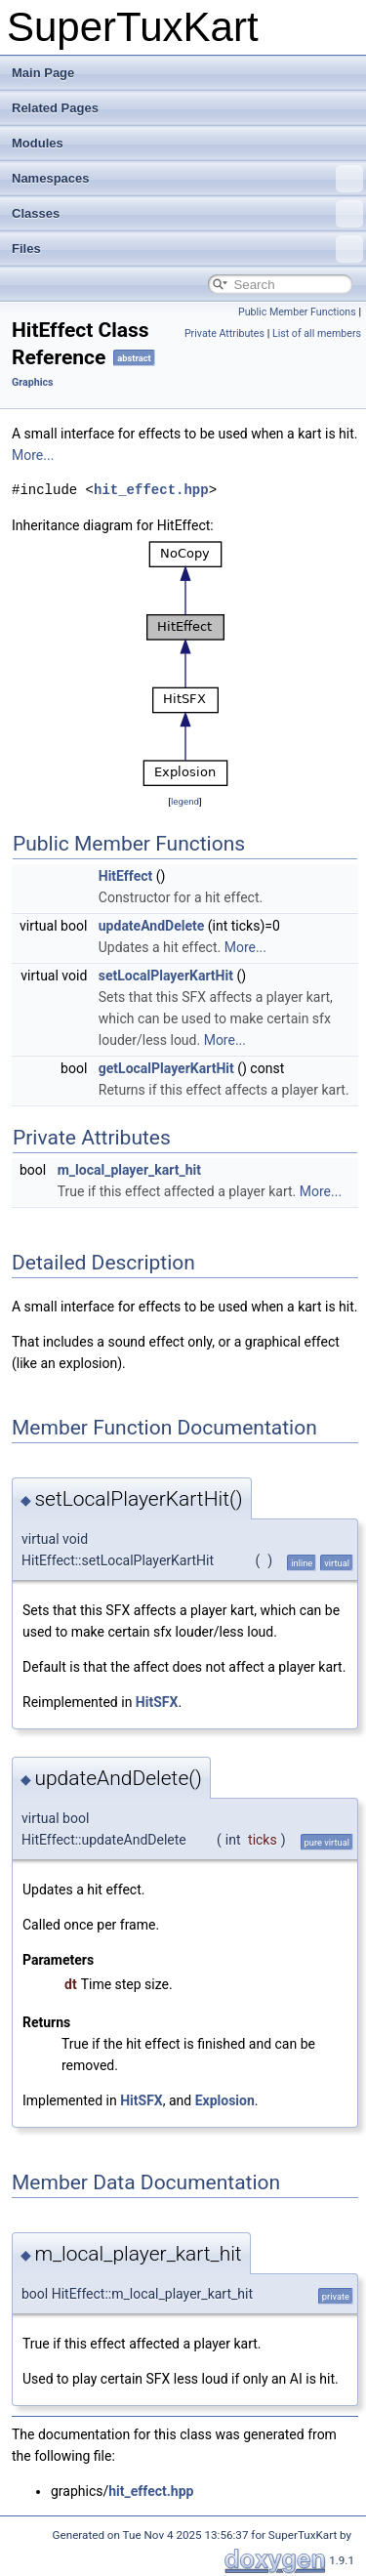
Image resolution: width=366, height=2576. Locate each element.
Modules (37, 143)
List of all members (316, 333)
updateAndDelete (152, 926)
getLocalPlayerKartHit (166, 1068)
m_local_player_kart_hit (129, 1170)
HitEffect (126, 876)
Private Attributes (224, 333)
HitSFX (157, 1702)
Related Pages (55, 108)
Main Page (43, 72)
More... (33, 455)
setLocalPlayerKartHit (166, 975)
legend (185, 801)
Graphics (33, 382)
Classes (187, 214)
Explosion (225, 2100)
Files (187, 249)
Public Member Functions (297, 312)
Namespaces (187, 178)
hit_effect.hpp (151, 489)
